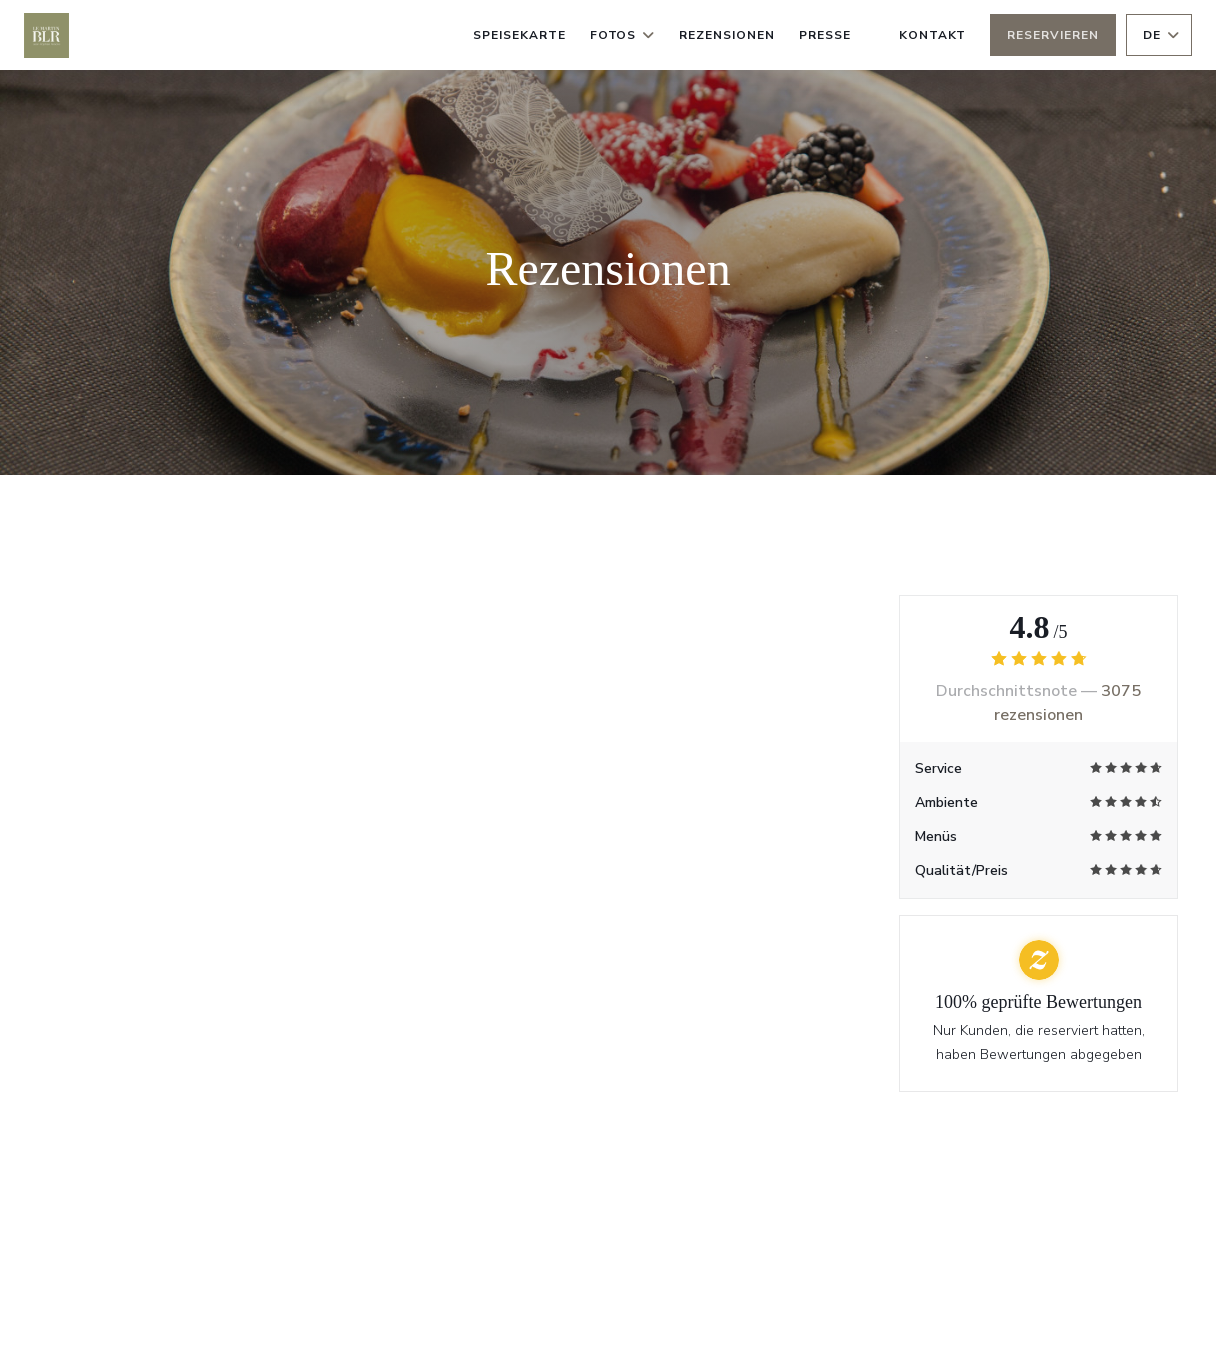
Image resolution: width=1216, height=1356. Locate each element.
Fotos (623, 35)
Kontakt (933, 35)
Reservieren (1053, 35)
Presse (825, 35)
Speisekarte (519, 35)
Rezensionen (727, 35)
